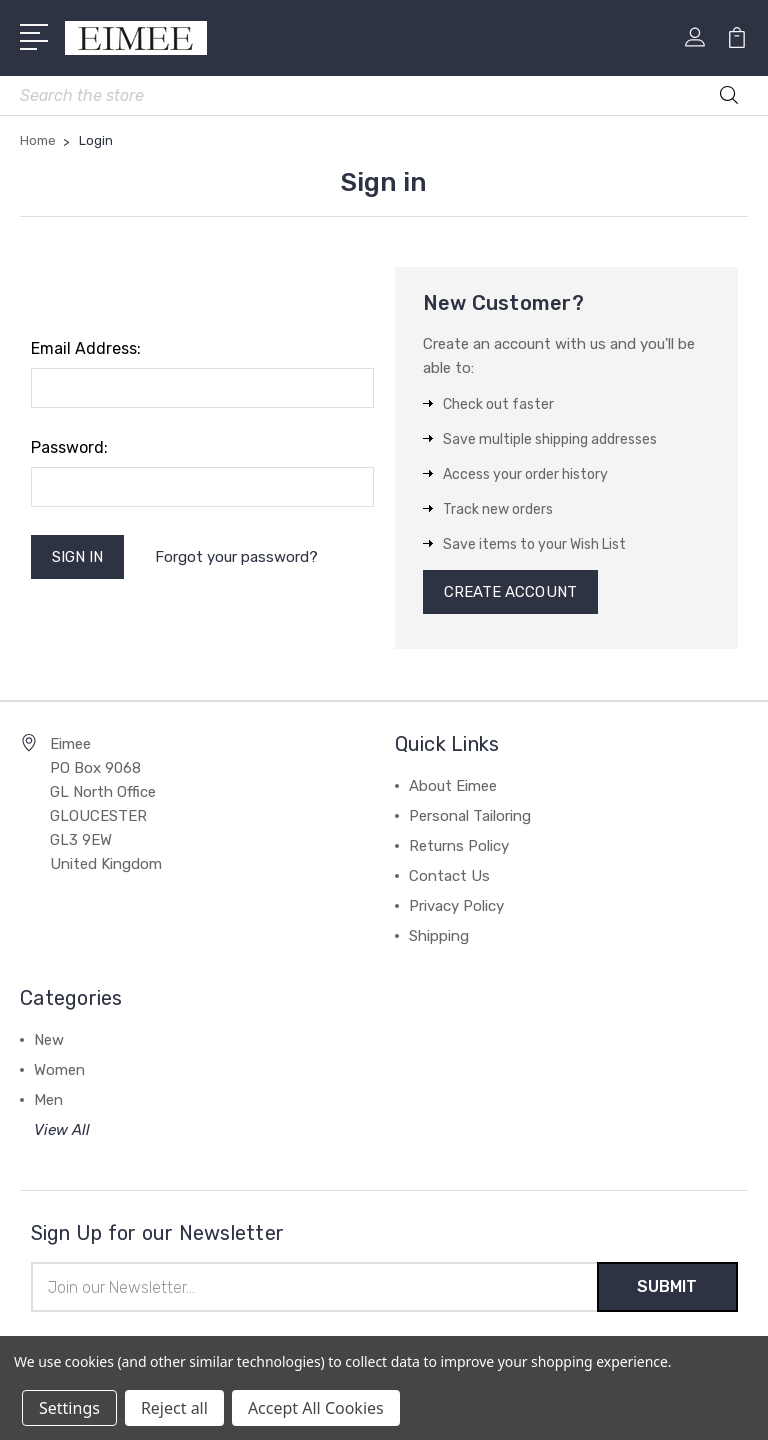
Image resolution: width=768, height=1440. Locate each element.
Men (48, 1100)
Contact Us (449, 876)
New (49, 1040)
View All (62, 1130)
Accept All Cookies (316, 1408)
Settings (69, 1408)
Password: (69, 447)
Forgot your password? (236, 557)
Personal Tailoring (470, 816)
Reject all (174, 1408)
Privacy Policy (456, 906)
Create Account (510, 592)
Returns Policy (459, 846)
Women (59, 1070)
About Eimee (453, 786)
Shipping (439, 936)
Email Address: (86, 348)
